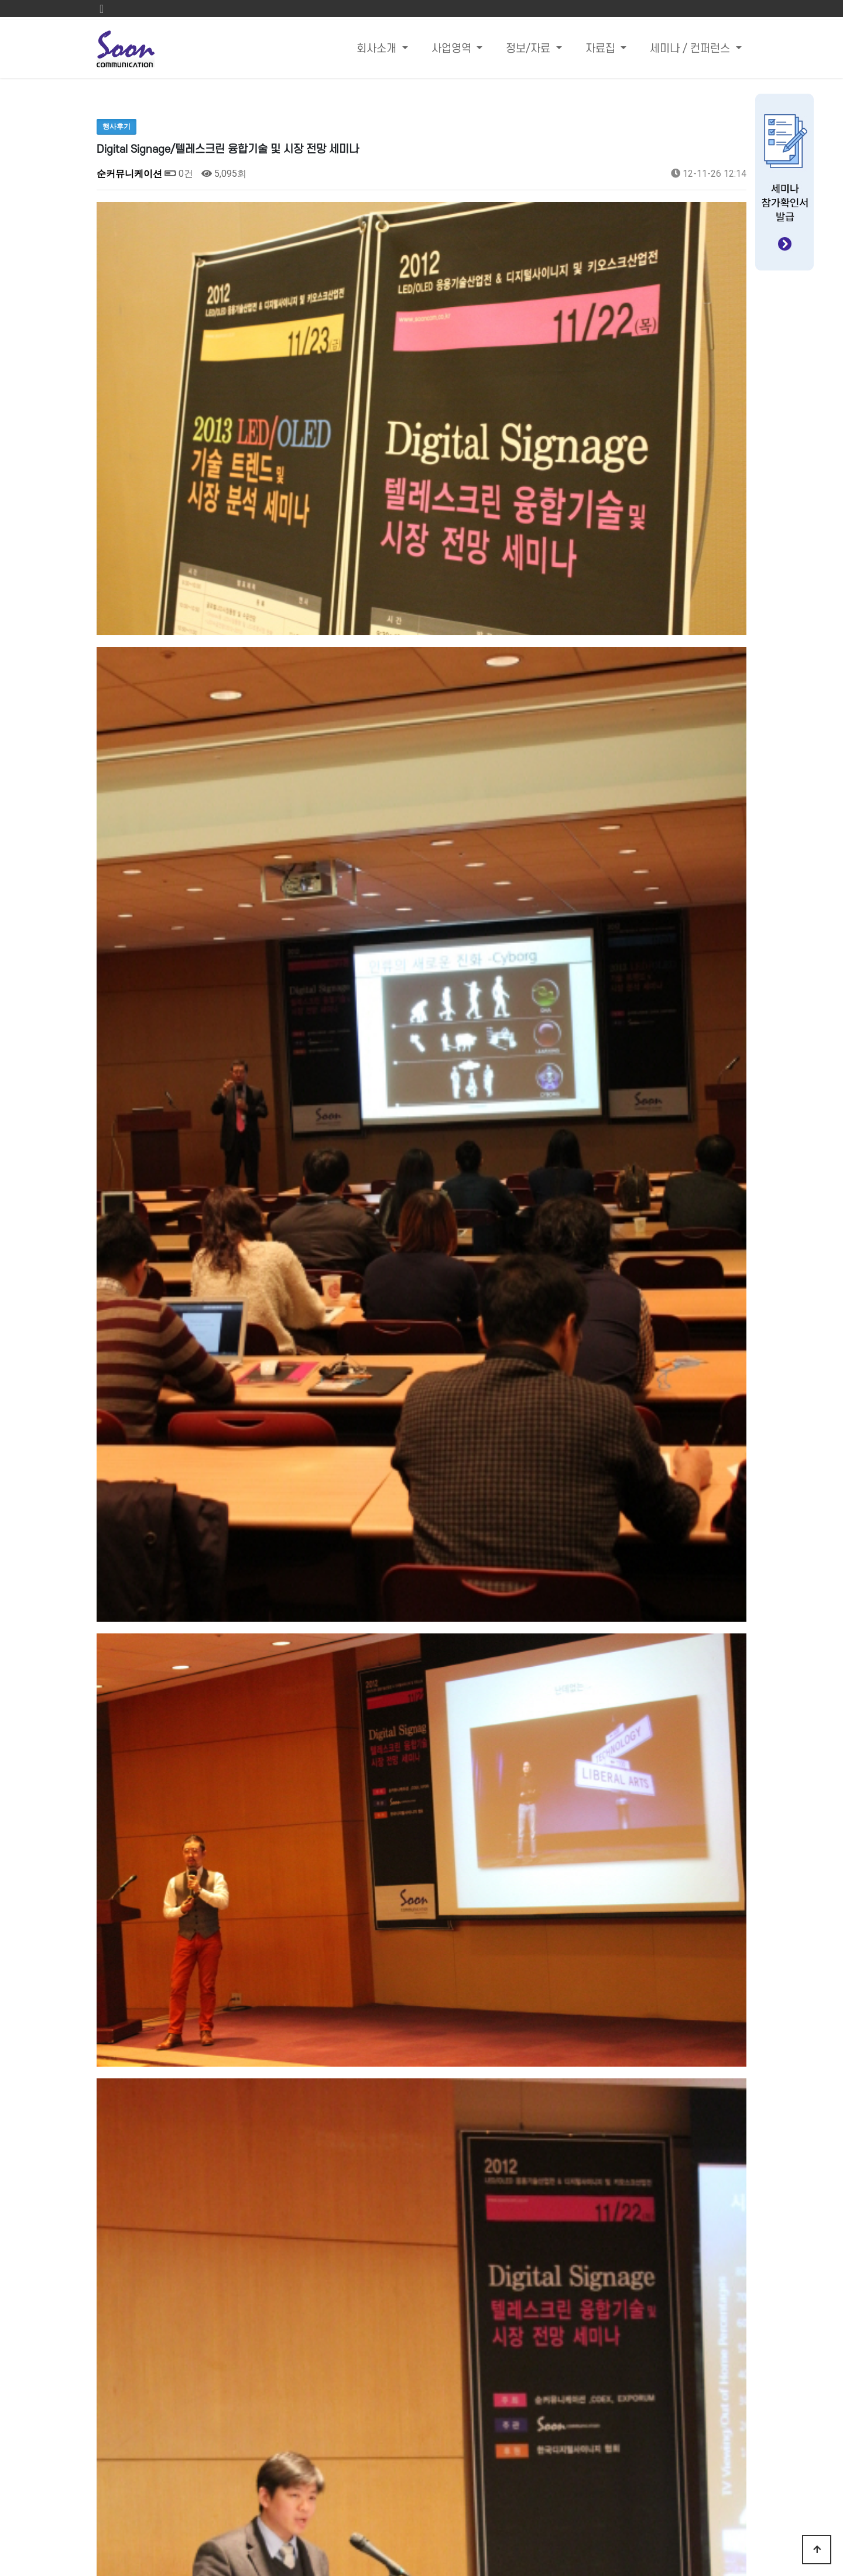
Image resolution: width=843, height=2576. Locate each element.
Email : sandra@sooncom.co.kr (558, 2443)
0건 (179, 173)
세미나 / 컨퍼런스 (691, 49)
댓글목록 (120, 2194)
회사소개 (378, 49)
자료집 (601, 49)
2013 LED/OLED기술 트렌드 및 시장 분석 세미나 (252, 2110)
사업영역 (452, 49)
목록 (728, 2074)
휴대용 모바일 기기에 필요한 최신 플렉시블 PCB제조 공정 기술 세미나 (298, 2140)
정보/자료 (529, 49)
